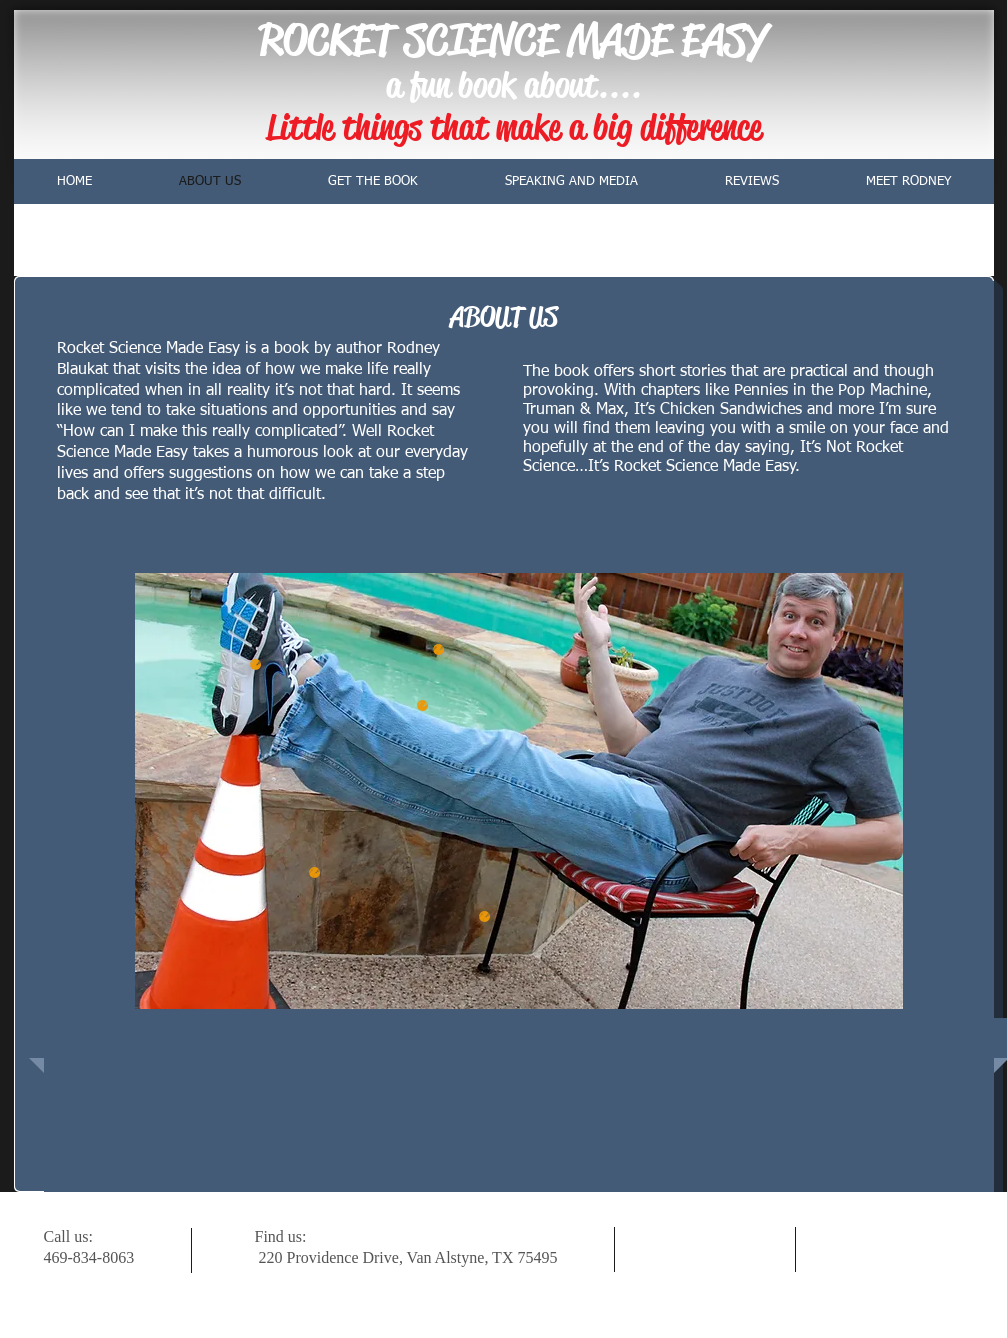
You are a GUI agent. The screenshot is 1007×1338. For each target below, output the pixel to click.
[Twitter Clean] (874, 1249)
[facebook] (934, 1249)
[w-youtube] (904, 1249)
